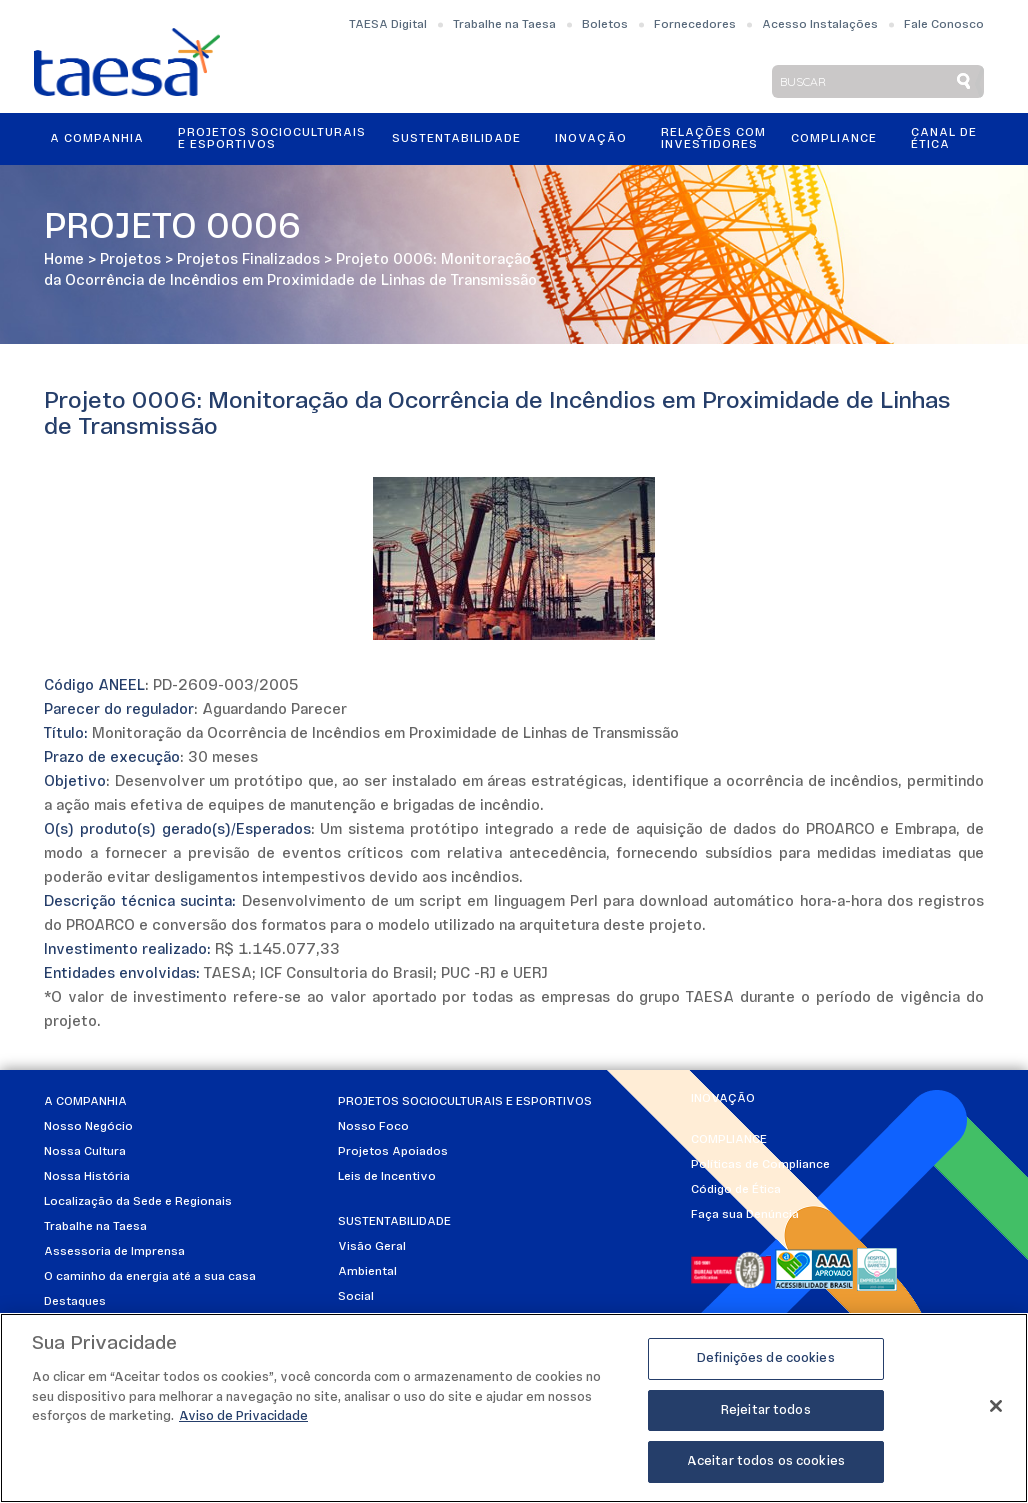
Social (356, 1297)
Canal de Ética (944, 139)
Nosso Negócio (88, 1127)
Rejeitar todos (766, 1410)
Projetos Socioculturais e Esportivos (272, 139)
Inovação (591, 139)
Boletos (605, 25)
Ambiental (367, 1272)
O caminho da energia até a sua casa (150, 1277)
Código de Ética (736, 1190)
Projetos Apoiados (393, 1152)
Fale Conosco (944, 25)
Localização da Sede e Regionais (138, 1202)
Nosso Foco (373, 1127)
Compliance (834, 139)
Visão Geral (372, 1247)
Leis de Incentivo (387, 1177)
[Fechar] (996, 1406)
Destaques (75, 1302)
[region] (514, 1408)
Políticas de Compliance (760, 1165)
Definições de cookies (766, 1358)
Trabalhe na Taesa (504, 25)
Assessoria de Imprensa (114, 1252)
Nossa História (87, 1177)
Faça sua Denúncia (745, 1215)
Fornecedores (695, 25)
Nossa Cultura (85, 1152)
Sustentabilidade (456, 139)
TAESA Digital (388, 25)
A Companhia (97, 139)
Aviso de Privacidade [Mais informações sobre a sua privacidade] (243, 1416)
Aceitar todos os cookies (766, 1461)
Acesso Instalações (820, 25)
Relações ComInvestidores (713, 139)
